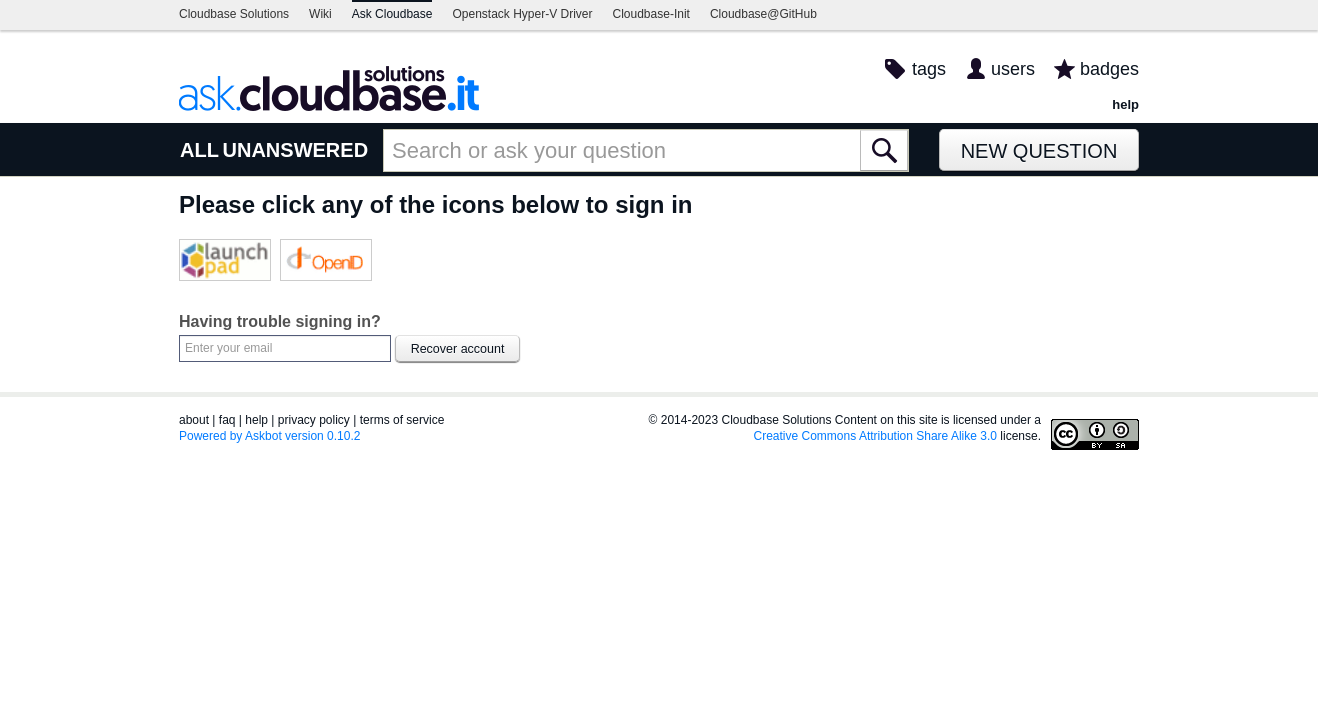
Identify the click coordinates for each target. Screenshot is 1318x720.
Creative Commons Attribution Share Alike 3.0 (875, 436)
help (1125, 104)
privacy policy (314, 420)
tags (929, 69)
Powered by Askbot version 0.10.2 (269, 436)
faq (227, 420)
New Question (1039, 151)
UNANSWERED (296, 150)
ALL (199, 150)
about (194, 420)
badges (1109, 69)
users (1013, 69)
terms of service (402, 420)
